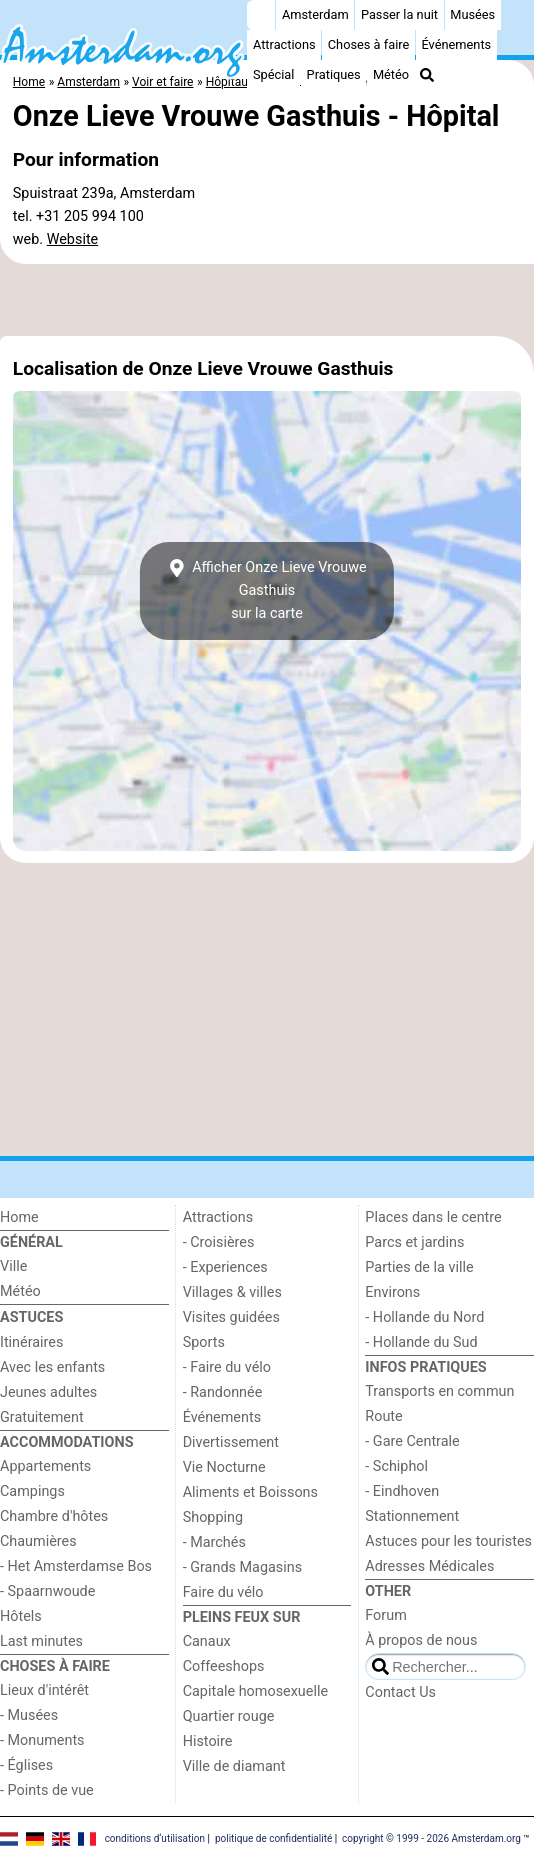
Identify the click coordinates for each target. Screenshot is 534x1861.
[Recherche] (427, 75)
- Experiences (225, 1267)
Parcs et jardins (414, 1242)
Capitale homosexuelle (255, 1691)
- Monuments (42, 1740)
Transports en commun (439, 1391)
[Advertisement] (267, 300)
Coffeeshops (224, 1666)
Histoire (208, 1741)
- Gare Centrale (412, 1441)
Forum (385, 1615)
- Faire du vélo (227, 1367)
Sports (204, 1342)
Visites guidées (231, 1317)
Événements (456, 44)
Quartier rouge (229, 1716)
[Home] (261, 15)
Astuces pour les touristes (448, 1541)
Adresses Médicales (429, 1566)
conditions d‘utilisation (155, 1838)
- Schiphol (396, 1466)
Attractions (284, 44)
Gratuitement (42, 1417)
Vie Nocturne (224, 1467)
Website (73, 239)
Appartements (45, 1466)
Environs (392, 1292)
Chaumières (38, 1541)
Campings (32, 1491)
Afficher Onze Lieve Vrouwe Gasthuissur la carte (266, 590)
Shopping (213, 1517)
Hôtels (21, 1616)
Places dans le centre (433, 1217)
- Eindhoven (402, 1491)
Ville (13, 1266)
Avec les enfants (52, 1367)
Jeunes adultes (48, 1392)
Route (383, 1416)
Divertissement (231, 1442)
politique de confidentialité (273, 1838)
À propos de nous (421, 1640)
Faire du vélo (223, 1592)
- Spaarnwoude (47, 1591)
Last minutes (41, 1641)
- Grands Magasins (242, 1567)
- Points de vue (47, 1790)
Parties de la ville (419, 1267)
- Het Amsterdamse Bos (76, 1566)
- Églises (26, 1765)
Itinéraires (31, 1342)
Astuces (31, 1317)
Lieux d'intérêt (44, 1690)
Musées (472, 14)
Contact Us (400, 1692)
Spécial (273, 74)
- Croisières (219, 1242)
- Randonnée (223, 1392)
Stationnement (412, 1516)
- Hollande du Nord (424, 1317)
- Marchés (214, 1542)
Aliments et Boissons (250, 1492)
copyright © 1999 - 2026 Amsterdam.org (431, 1838)
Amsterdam (315, 14)
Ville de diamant (234, 1766)
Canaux (207, 1641)
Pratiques (334, 74)
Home (19, 1217)
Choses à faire (369, 44)
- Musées (29, 1715)
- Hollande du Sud (421, 1342)
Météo (391, 74)
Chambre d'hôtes (54, 1516)
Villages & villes (232, 1292)
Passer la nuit (399, 14)
